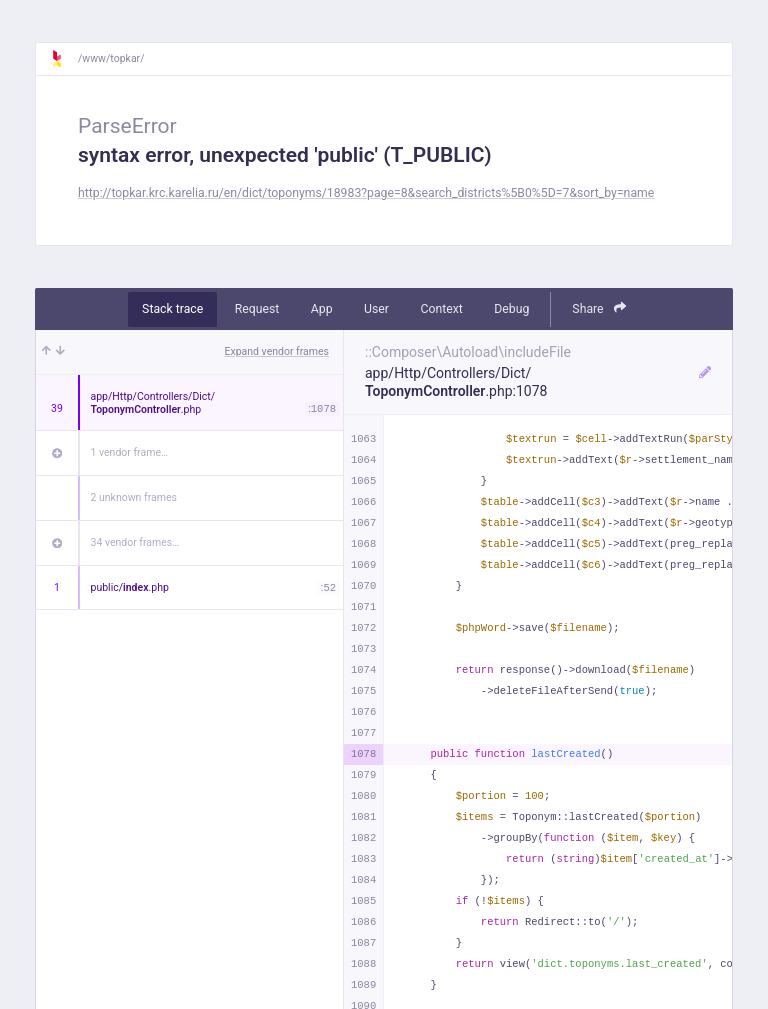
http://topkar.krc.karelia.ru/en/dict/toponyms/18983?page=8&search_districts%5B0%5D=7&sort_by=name (366, 193)
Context (441, 309)
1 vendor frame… (129, 452)
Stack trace (172, 309)
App (322, 309)
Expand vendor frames (277, 351)
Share (599, 308)
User (376, 309)
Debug (511, 309)
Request (257, 309)
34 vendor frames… (135, 542)
